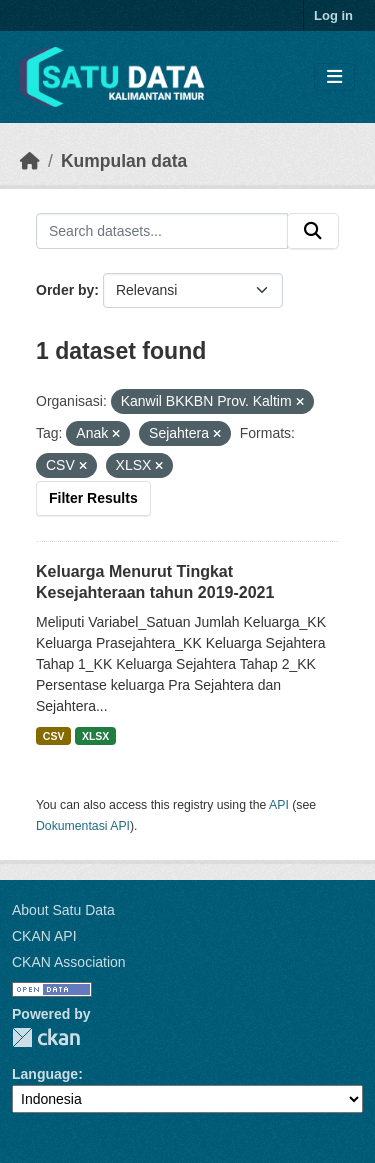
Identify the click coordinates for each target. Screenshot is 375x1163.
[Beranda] (30, 161)
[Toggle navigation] (334, 77)
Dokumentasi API (83, 826)
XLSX (95, 736)
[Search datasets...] (162, 231)
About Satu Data (63, 910)
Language (45, 1074)
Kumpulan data (124, 161)
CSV (54, 736)
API (279, 805)
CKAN (46, 1037)
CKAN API (44, 936)
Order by (65, 290)
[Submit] (313, 231)
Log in (333, 15)
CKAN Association (69, 962)
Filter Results (93, 498)
